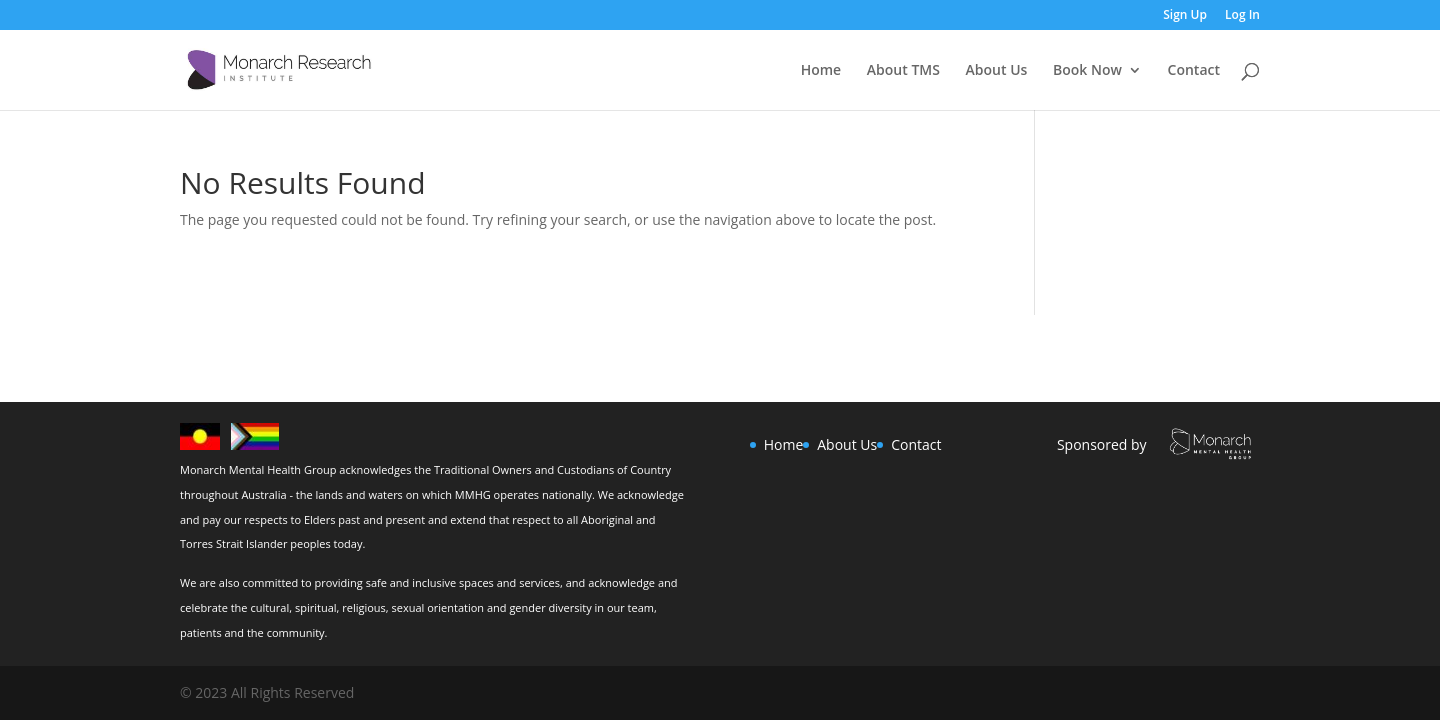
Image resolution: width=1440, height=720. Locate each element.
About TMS (903, 71)
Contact (1194, 71)
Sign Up (1185, 16)
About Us (997, 71)
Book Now (1087, 71)
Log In (1242, 16)
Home (821, 71)
